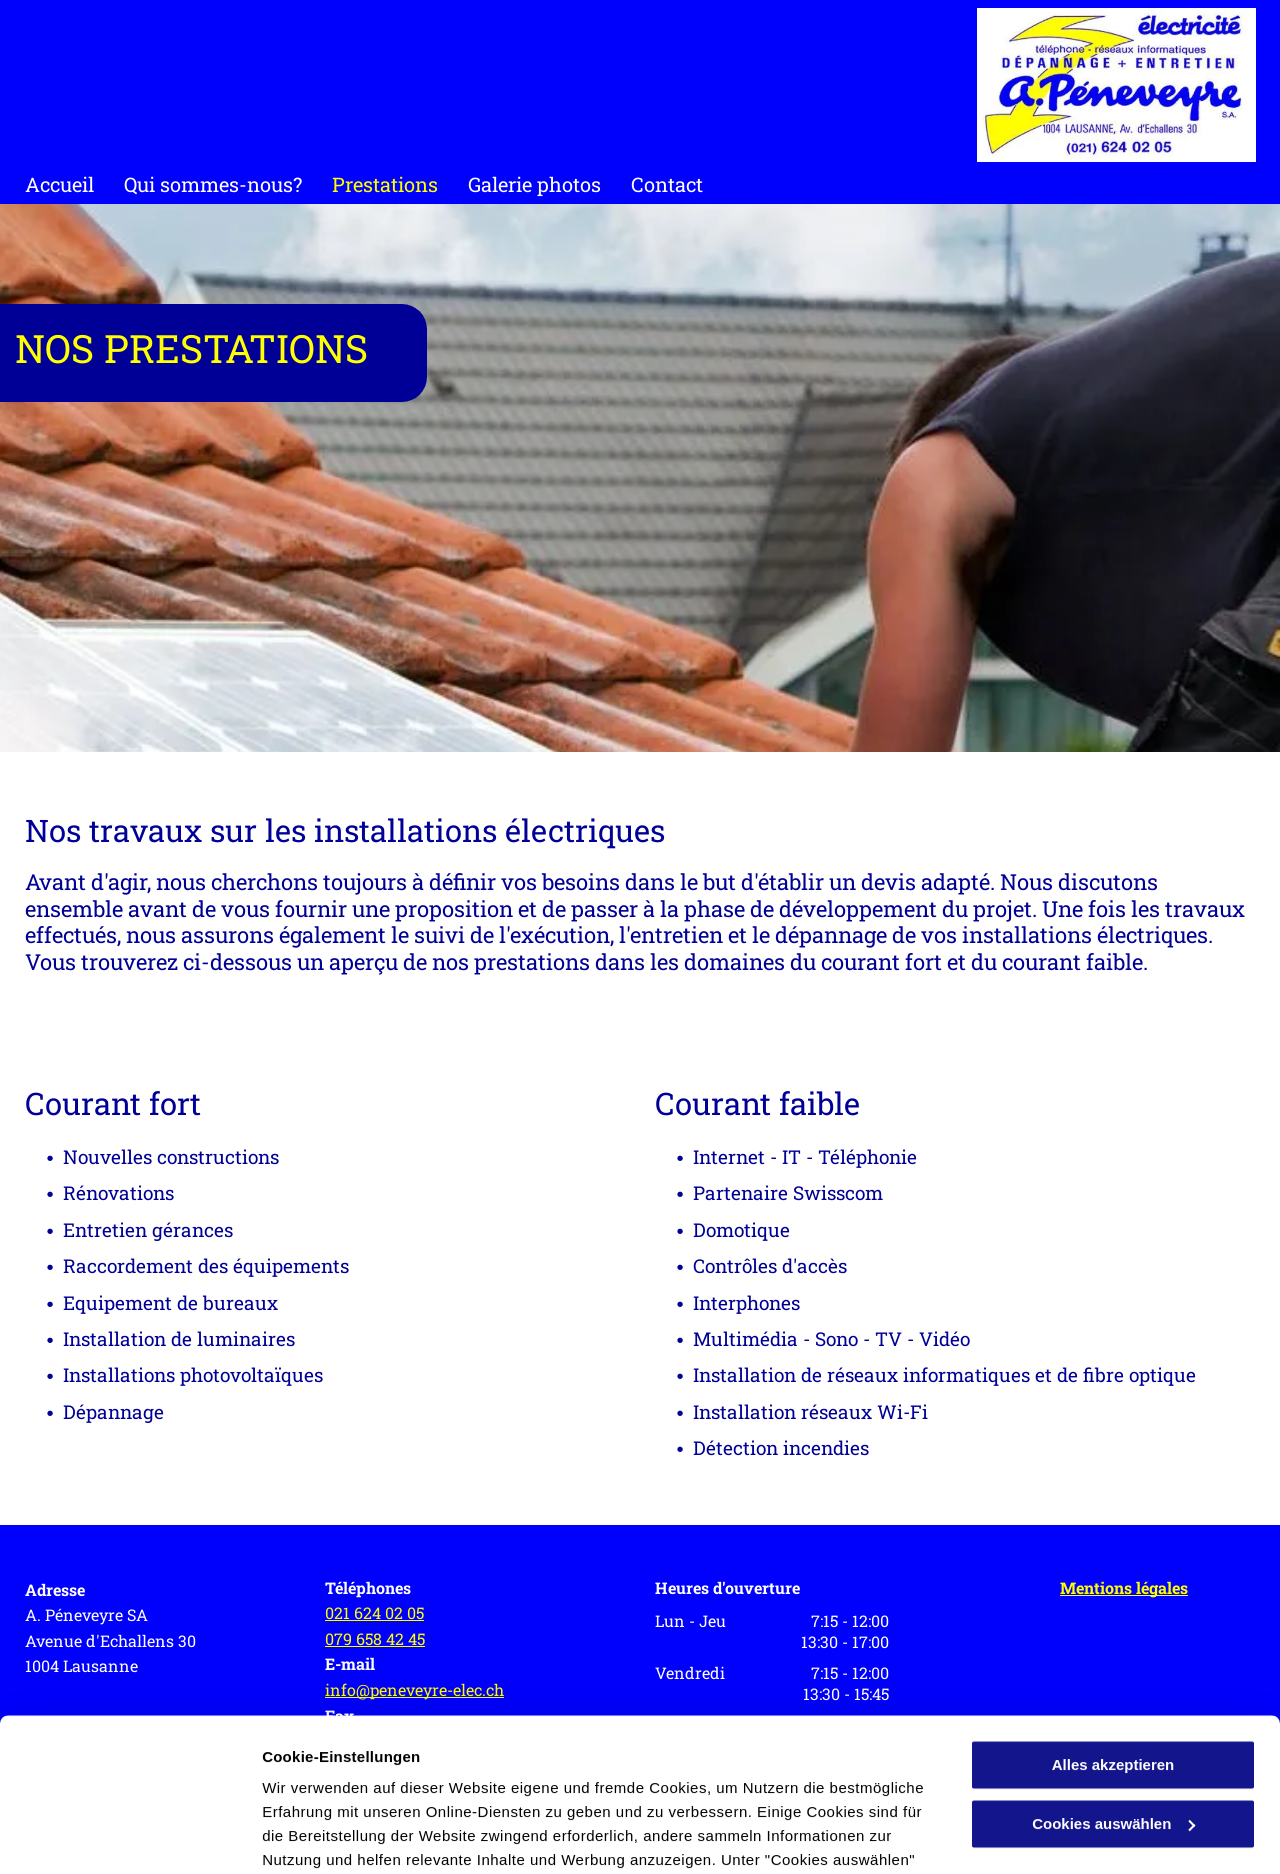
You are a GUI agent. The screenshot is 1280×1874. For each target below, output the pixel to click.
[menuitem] (74, 184)
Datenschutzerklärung (491, 1779)
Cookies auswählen (332, 1834)
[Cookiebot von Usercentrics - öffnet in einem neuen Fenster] (129, 1835)
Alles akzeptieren (1113, 1612)
